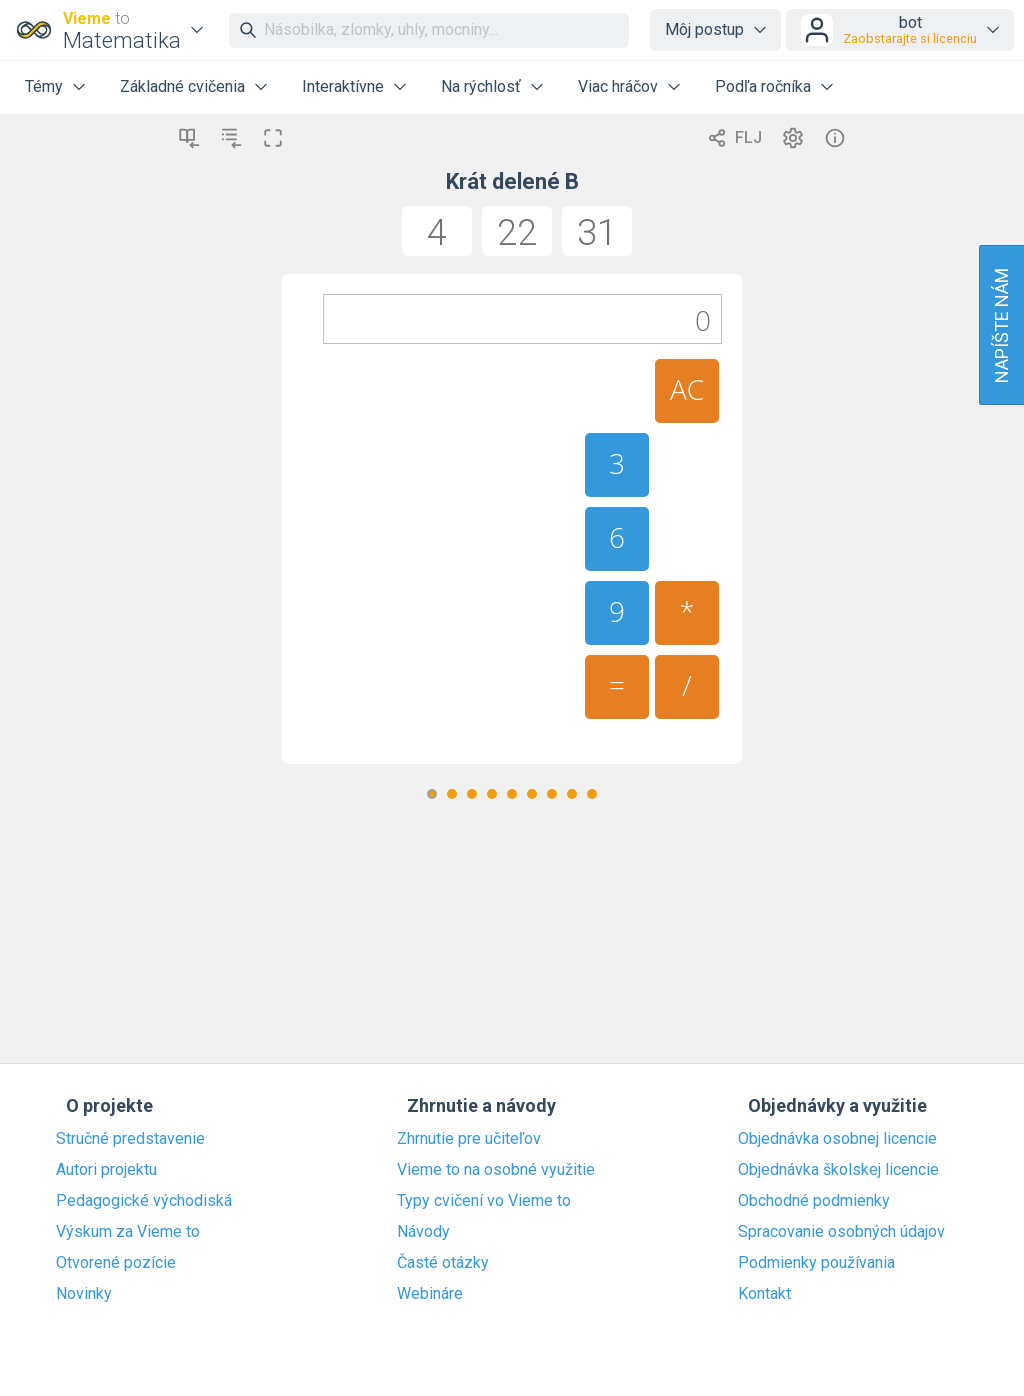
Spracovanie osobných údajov (841, 1232)
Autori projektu (106, 1170)
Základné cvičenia (182, 86)
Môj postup (704, 29)
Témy (44, 86)
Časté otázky (443, 1263)
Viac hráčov (618, 86)
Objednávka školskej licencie (838, 1170)
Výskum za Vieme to (128, 1232)
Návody (423, 1232)
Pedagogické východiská (144, 1201)
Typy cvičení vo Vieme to (484, 1201)
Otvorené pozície (116, 1263)
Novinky (84, 1294)
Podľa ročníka (763, 86)
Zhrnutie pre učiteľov (469, 1139)
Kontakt (764, 1294)
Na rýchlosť (481, 86)
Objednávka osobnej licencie (837, 1139)
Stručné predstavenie (130, 1139)
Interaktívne (343, 86)
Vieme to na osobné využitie (496, 1170)
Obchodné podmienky (814, 1201)
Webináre (430, 1294)
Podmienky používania (816, 1263)
